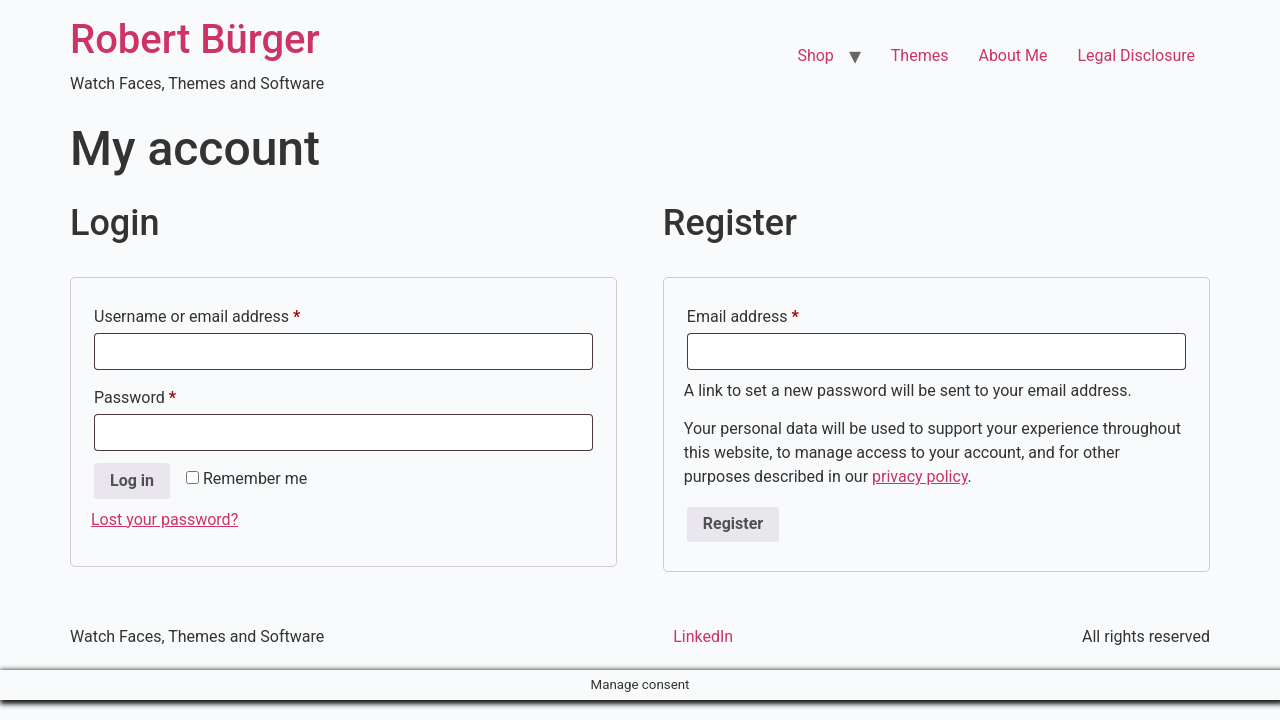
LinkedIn (703, 636)
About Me (1012, 55)
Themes (920, 55)
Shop (815, 55)
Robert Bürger (195, 39)
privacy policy (920, 476)
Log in (132, 480)
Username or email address (228, 313)
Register (733, 523)
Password (166, 394)
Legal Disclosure (1136, 55)
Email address (774, 313)
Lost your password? (164, 519)
